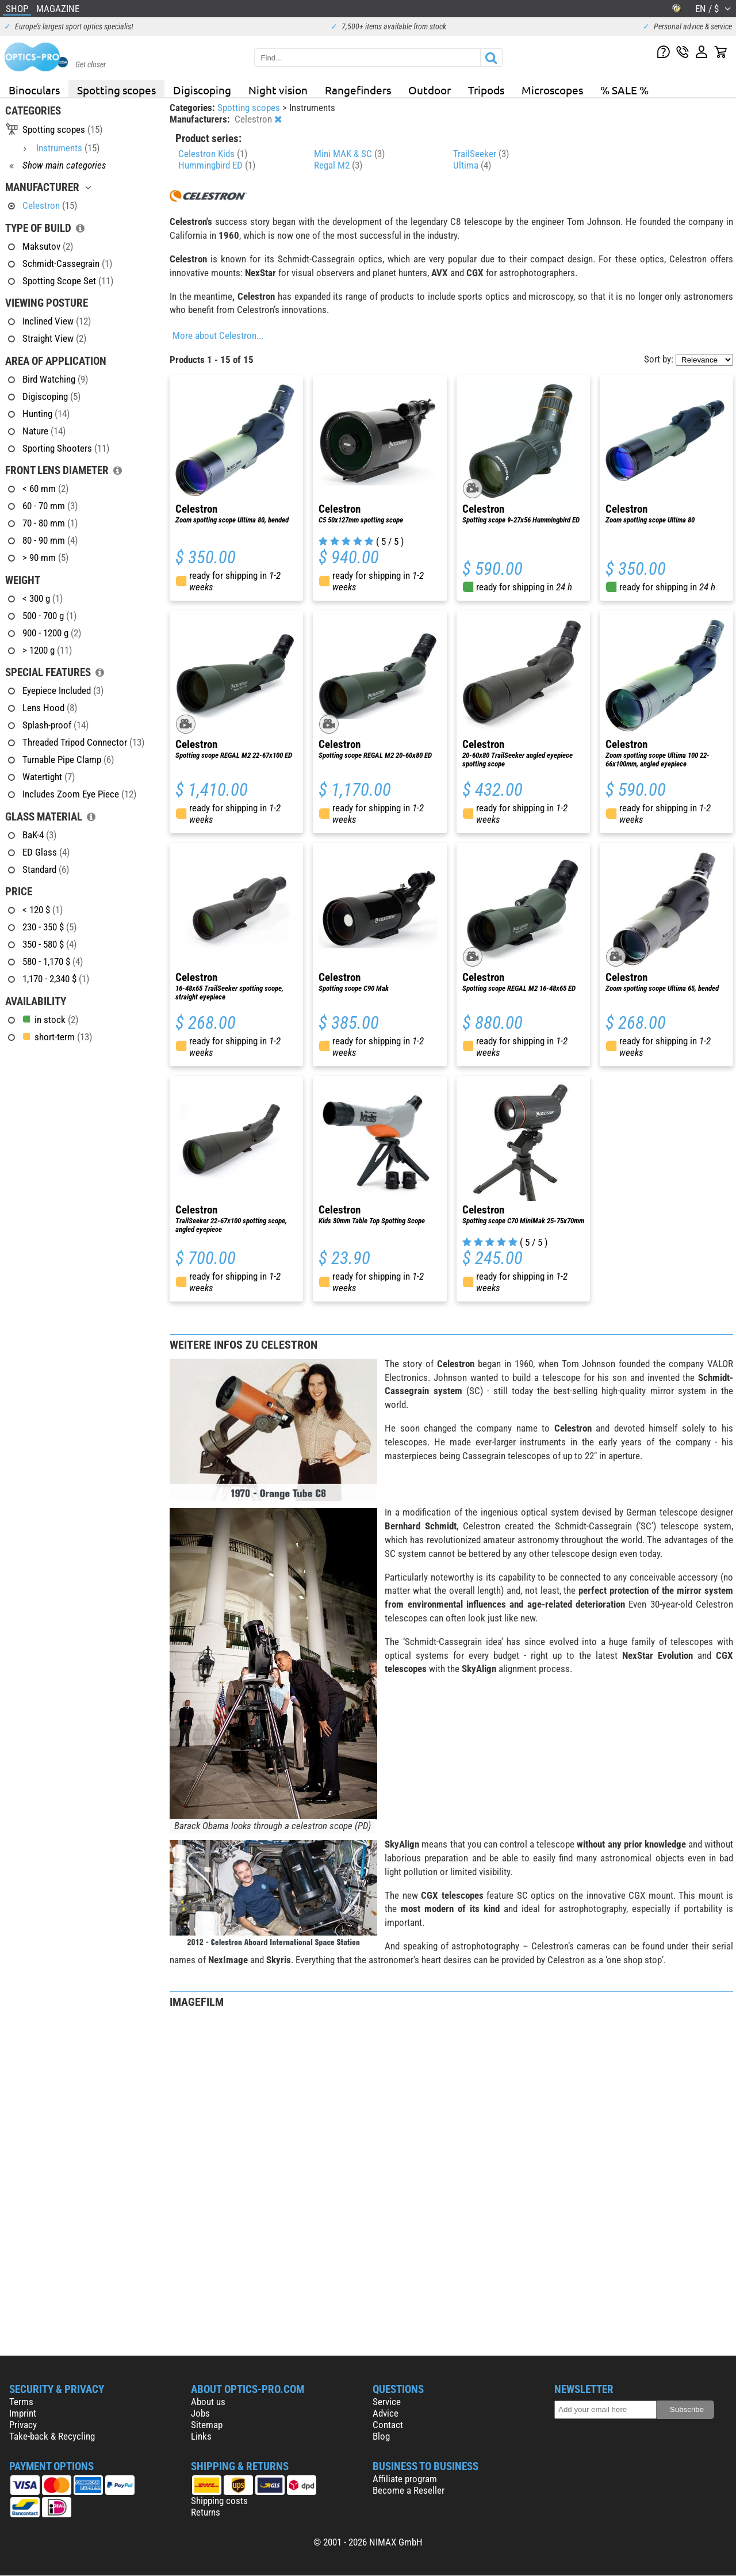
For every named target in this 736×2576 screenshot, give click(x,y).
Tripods (486, 90)
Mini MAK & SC (349, 153)
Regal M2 (338, 165)
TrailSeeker (481, 153)
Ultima (472, 165)
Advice (385, 2413)
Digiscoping (202, 90)
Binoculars (34, 90)
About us (208, 2401)
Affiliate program (405, 2479)
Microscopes (552, 90)
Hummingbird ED (216, 165)
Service (387, 2401)
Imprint (22, 2413)
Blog (381, 2436)
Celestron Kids (212, 153)
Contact (388, 2424)
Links (201, 2436)
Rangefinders (358, 90)
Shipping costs (219, 2500)
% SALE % (624, 90)
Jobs (200, 2413)
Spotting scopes (116, 90)
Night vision (278, 90)
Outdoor (429, 90)
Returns (205, 2512)
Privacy (23, 2424)
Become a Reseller (408, 2490)
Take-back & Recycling (52, 2436)
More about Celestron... (217, 335)
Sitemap (207, 2424)
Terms (21, 2401)
